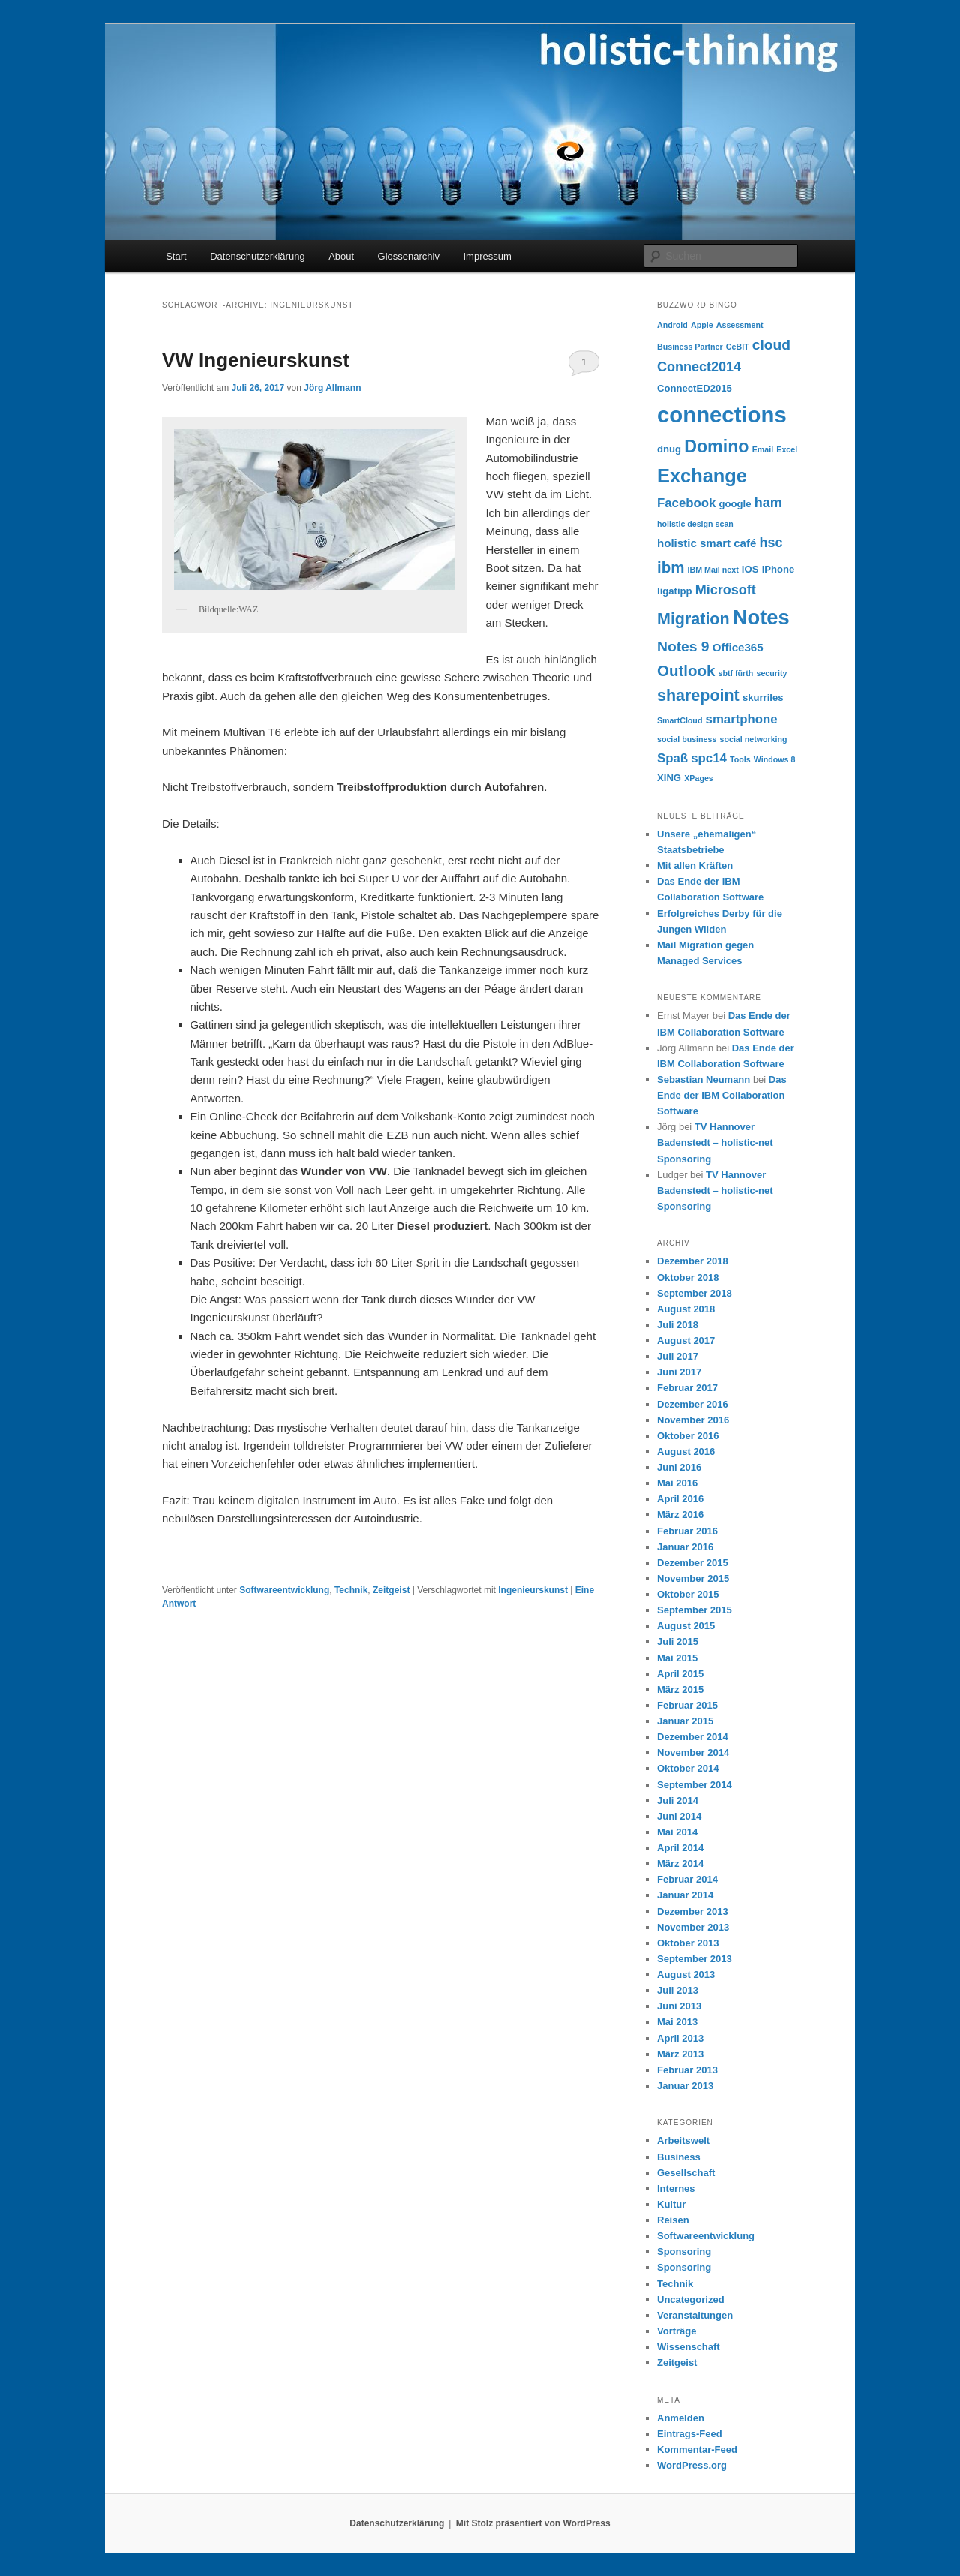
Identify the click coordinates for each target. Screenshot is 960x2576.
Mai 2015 (677, 1658)
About (341, 256)
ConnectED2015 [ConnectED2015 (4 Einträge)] (694, 388)
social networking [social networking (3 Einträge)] (754, 739)
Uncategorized (690, 2299)
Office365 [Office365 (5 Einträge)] (738, 647)
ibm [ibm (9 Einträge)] (670, 567)
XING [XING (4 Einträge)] (669, 777)
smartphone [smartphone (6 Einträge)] (742, 719)
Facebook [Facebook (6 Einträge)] (686, 503)
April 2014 (680, 1847)
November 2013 (693, 1927)
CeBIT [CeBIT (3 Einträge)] (737, 346)
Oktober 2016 (687, 1435)
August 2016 (686, 1451)
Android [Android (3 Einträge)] (672, 324)
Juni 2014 (679, 1816)
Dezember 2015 (692, 1562)
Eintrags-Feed (689, 2433)
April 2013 (680, 2038)
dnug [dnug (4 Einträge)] (669, 449)
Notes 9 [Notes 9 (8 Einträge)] (683, 646)
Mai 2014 (677, 1832)
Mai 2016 (677, 1483)
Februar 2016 (687, 1531)
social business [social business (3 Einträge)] (686, 739)
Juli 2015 (677, 1641)
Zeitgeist (391, 1590)
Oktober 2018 (687, 1277)
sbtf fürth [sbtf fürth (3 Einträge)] (736, 673)
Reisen (673, 2220)
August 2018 (686, 1309)
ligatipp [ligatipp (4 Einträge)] (674, 591)
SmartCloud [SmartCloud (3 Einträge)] (679, 720)
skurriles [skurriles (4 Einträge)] (763, 697)
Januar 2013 (685, 2085)
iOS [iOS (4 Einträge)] (750, 569)
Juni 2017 (679, 1372)
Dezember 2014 (692, 1736)
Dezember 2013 (692, 1911)
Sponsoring (684, 2251)
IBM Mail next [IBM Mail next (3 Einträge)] (713, 569)
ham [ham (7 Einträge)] (768, 502)
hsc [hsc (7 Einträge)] (771, 542)
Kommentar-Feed (697, 2449)
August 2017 (686, 1340)
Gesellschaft (686, 2172)
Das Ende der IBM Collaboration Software (722, 1095)
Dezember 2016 (692, 1404)
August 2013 (686, 1974)
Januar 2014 (685, 1895)
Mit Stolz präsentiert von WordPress (533, 2523)
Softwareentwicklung (284, 1590)
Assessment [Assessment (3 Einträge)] (740, 324)
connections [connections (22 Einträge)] (722, 414)
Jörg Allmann (332, 388)
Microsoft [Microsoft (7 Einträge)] (725, 589)
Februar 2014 (687, 1879)
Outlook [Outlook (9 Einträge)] (686, 670)
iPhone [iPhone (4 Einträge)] (778, 569)
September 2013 (694, 1958)
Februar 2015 (687, 1705)
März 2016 (680, 1514)
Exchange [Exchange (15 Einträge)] (702, 475)
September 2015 (694, 1610)
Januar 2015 (685, 1721)
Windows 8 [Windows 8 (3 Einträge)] (775, 759)
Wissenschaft (688, 2346)
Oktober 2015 (687, 1594)
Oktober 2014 (687, 1768)
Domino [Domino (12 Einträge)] (716, 446)
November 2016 (693, 1420)
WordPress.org (692, 2465)
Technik (351, 1590)
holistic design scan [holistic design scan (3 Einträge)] (695, 523)
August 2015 (686, 1625)
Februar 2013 (687, 2070)
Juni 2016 (679, 1467)
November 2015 (693, 1578)
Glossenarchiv (409, 256)
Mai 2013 (677, 2021)
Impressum (487, 256)
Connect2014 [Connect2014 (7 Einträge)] (699, 366)
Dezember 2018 (692, 1261)
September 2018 (694, 1293)
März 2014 (680, 1863)
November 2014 (693, 1752)
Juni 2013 (679, 2006)
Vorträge (677, 2331)
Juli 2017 (677, 1356)
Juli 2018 (677, 1324)
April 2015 (680, 1673)
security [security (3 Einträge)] (772, 673)
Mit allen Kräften (695, 865)
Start (176, 256)
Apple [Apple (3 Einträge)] (702, 324)
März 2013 (680, 2054)
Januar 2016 (685, 1547)
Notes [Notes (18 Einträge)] (761, 617)
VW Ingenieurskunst (256, 360)
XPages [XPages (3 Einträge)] (698, 778)
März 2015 (680, 1689)
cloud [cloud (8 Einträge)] (771, 345)
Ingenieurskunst (533, 1590)
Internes (676, 2188)
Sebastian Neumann (703, 1079)
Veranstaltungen (695, 2315)
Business (678, 2157)
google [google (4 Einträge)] (735, 503)
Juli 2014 (677, 1800)
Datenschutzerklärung (257, 256)
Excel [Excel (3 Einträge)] (786, 449)
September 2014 (694, 1784)
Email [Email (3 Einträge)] (762, 449)
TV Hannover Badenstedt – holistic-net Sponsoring (715, 1142)
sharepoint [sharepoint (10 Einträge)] (698, 696)
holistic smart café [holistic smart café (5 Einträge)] (706, 543)
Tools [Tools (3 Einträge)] (740, 759)
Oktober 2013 (687, 1943)
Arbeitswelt (683, 2140)
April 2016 (680, 1498)
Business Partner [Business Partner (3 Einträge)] (690, 346)
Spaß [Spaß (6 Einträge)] (672, 758)
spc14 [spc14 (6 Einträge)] (709, 758)
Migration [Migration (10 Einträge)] (693, 619)
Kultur (671, 2204)
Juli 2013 (677, 1990)
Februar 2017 (687, 1387)
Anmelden (680, 2418)
